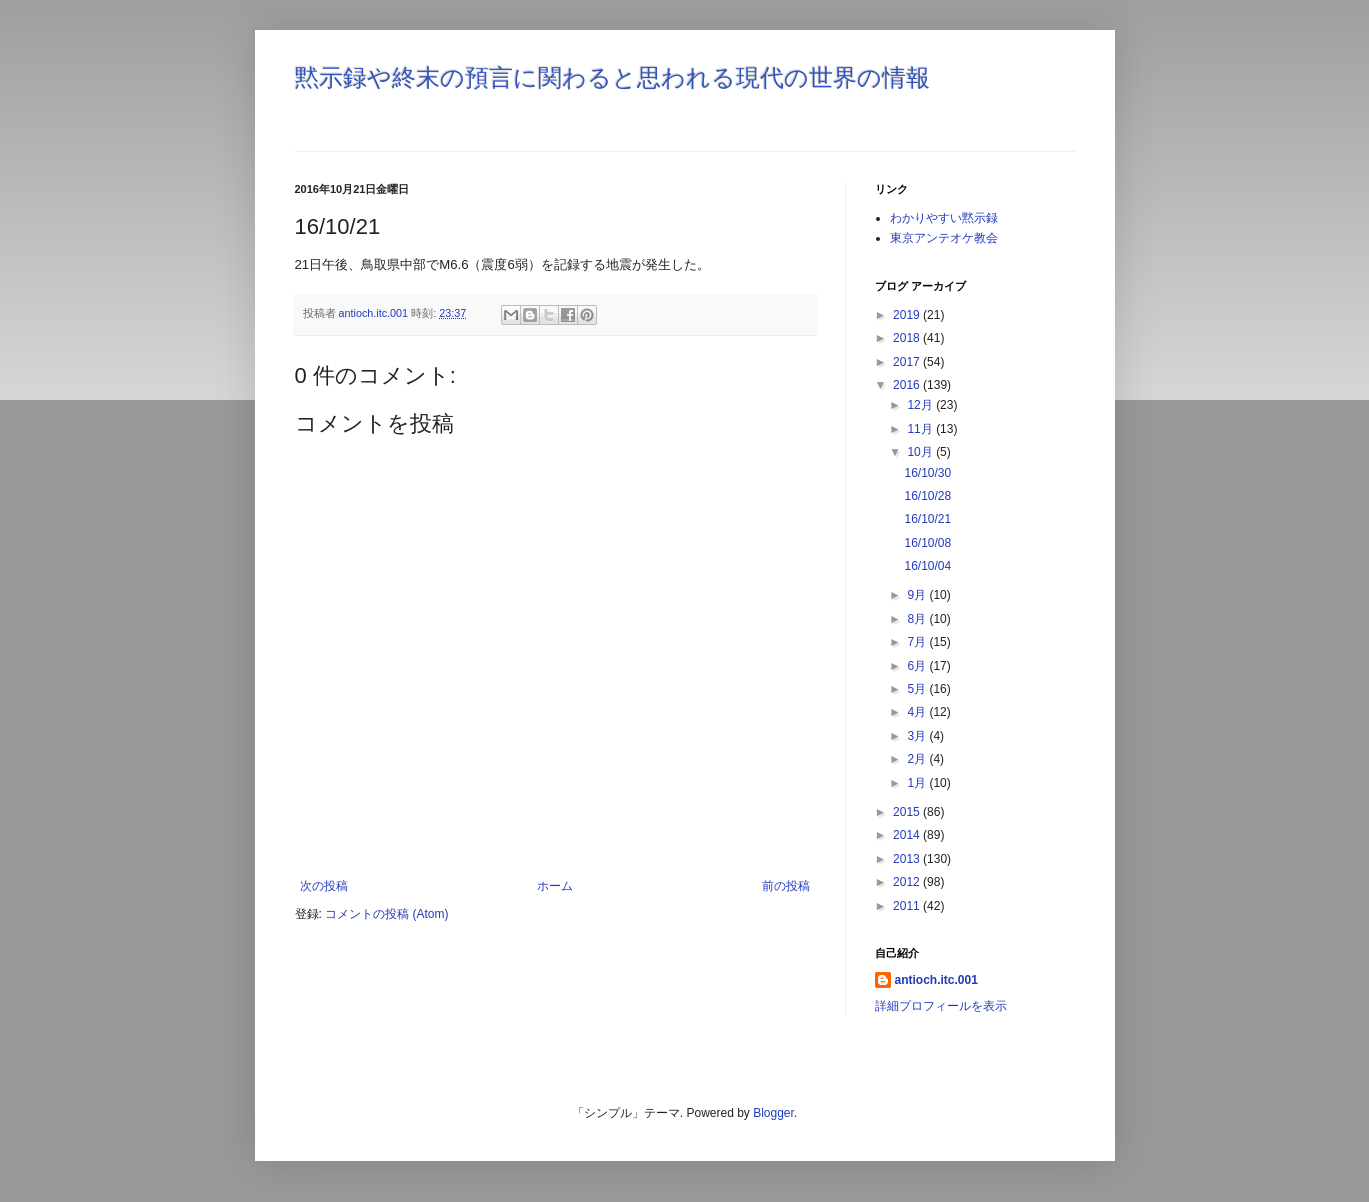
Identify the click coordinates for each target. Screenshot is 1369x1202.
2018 (908, 338)
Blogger (773, 1113)
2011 (908, 906)
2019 (908, 315)
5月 (918, 689)
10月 (921, 452)
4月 (918, 712)
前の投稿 (786, 886)
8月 (918, 619)
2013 (908, 859)
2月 (918, 759)
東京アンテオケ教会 (944, 238)
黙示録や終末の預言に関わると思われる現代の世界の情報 (612, 77)
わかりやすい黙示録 (944, 218)
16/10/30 (927, 473)
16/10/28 (927, 496)
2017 (908, 362)
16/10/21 (927, 519)
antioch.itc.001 (936, 980)
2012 (908, 882)
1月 (918, 783)
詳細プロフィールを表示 (941, 1006)
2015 (908, 812)
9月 (918, 595)
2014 (908, 835)
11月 (921, 429)
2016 (908, 385)
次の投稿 (324, 886)
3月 (918, 736)
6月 (918, 666)
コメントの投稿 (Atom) (386, 914)
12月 (921, 405)
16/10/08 (927, 543)
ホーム (555, 886)
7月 (918, 642)
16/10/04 (927, 566)
